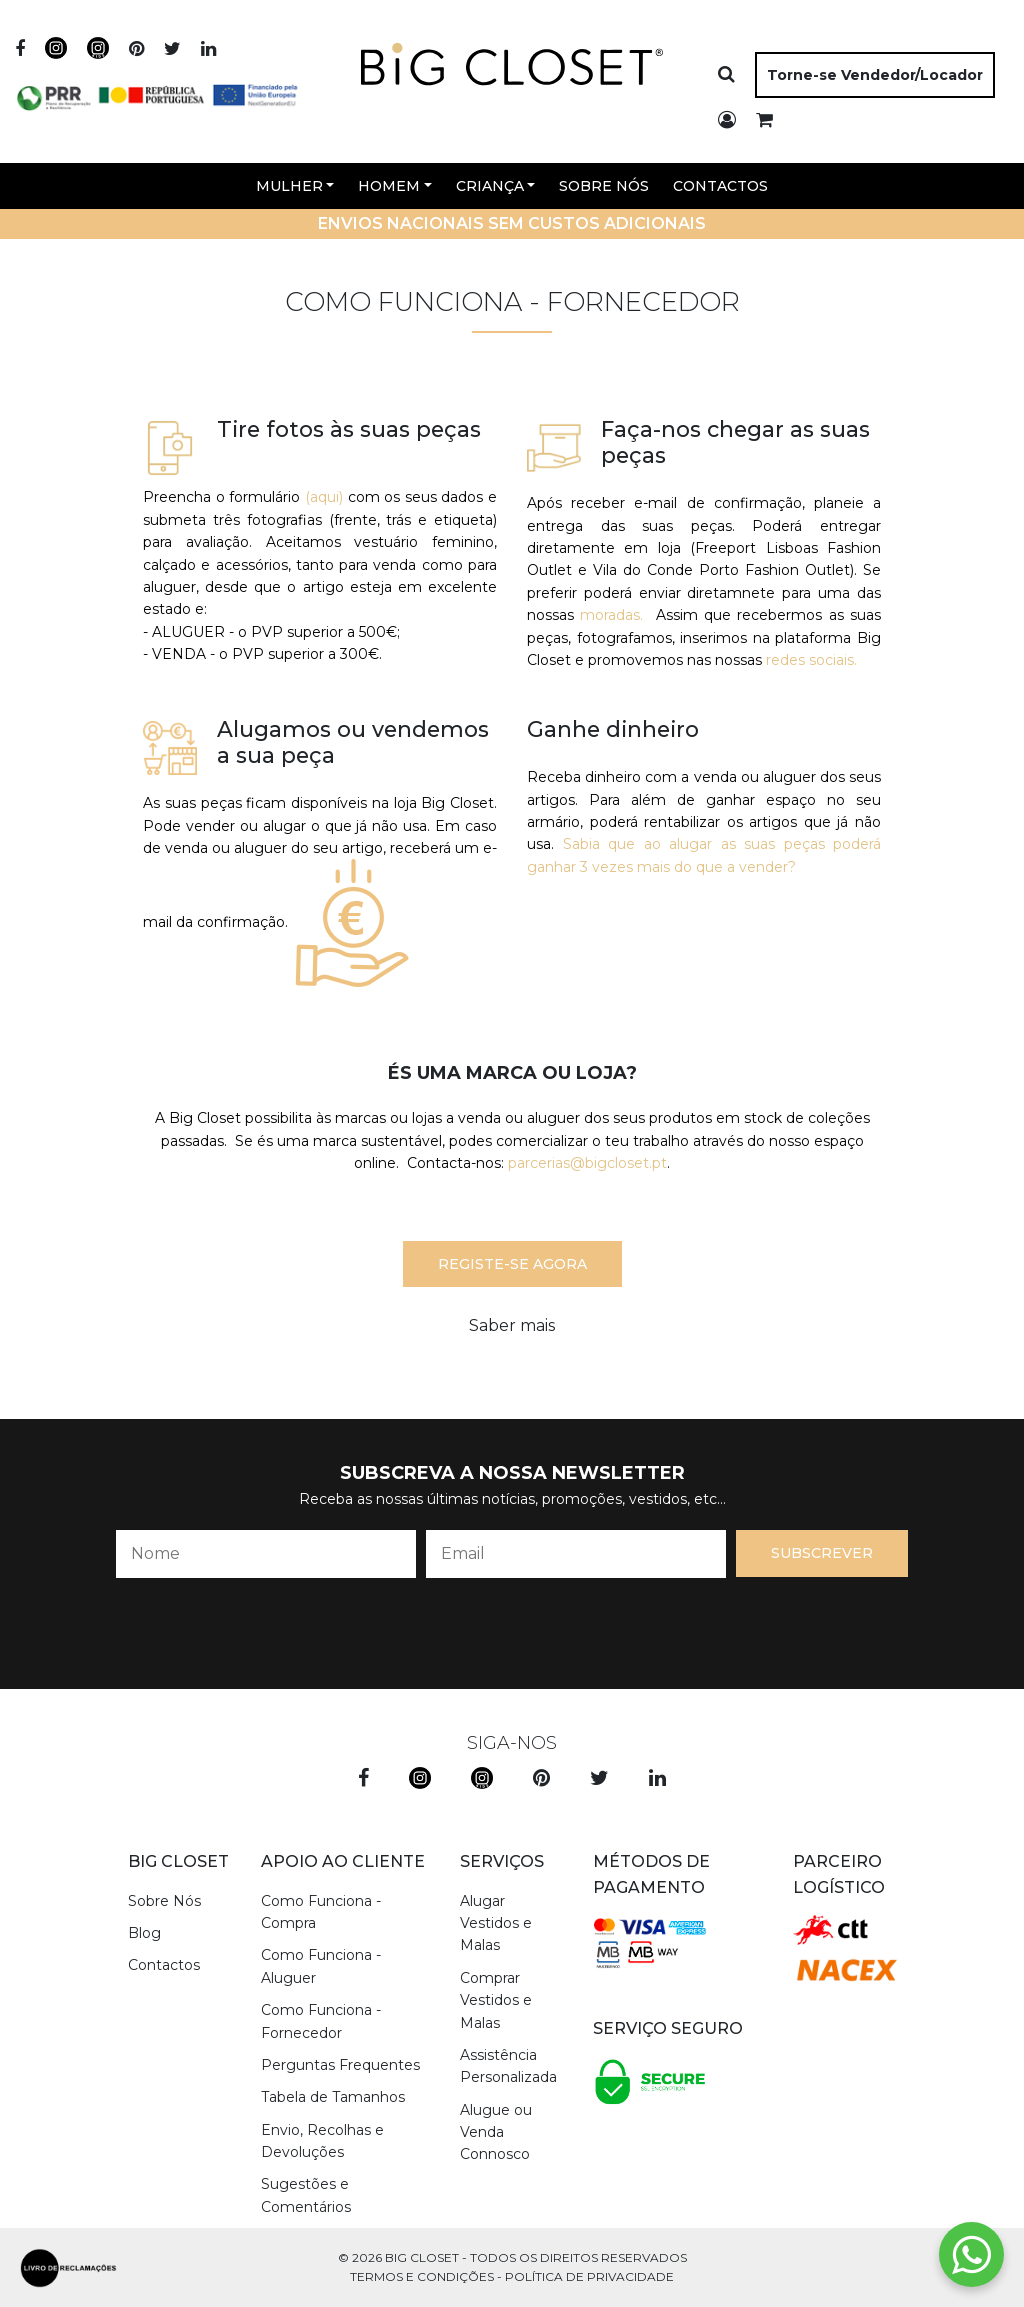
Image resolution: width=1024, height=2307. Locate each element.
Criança (490, 186)
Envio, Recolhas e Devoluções (322, 2141)
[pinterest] (136, 49)
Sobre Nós (604, 186)
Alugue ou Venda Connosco (496, 2132)
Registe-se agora (512, 1264)
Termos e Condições (422, 2276)
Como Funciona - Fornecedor (321, 2021)
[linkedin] (208, 49)
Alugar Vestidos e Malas (496, 1923)
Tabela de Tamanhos (333, 2097)
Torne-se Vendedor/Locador (875, 75)
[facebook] (20, 49)
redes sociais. (811, 660)
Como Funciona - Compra (321, 1912)
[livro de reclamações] (68, 2268)
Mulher (289, 186)
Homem (389, 186)
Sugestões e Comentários (306, 2195)
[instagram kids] (482, 1779)
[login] (727, 120)
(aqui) (324, 497)
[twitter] (172, 49)
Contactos (720, 186)
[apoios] (160, 88)
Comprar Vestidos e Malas (496, 2000)
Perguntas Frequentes (340, 2065)
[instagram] (56, 49)
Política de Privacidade (589, 2276)
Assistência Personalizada (508, 2066)
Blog (144, 1933)
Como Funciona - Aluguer (321, 1966)
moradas (610, 615)
